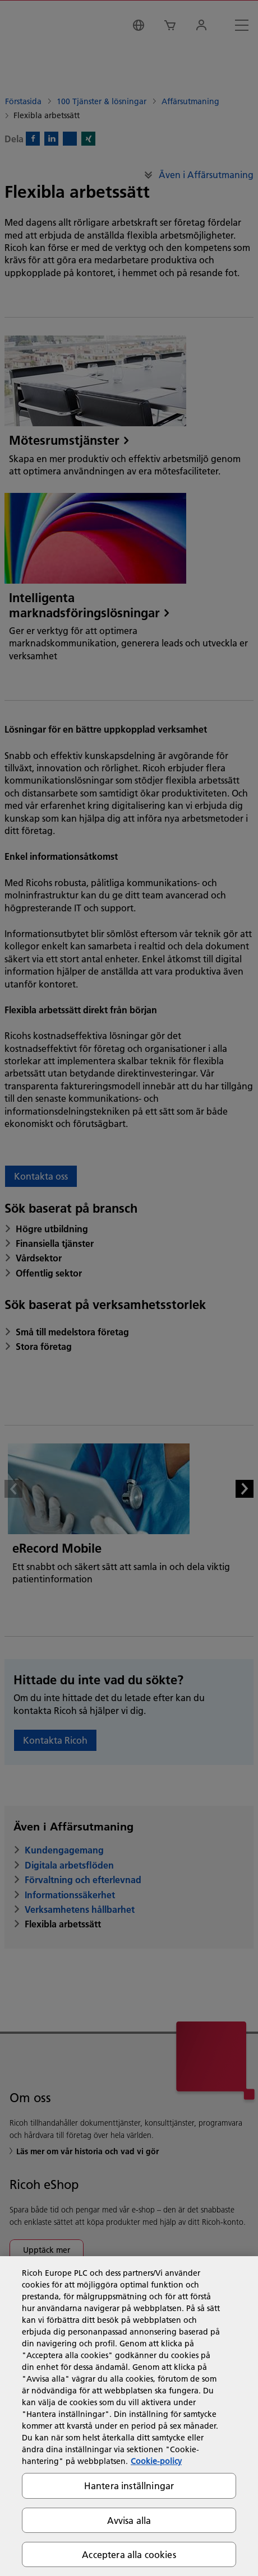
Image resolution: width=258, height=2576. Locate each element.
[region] (129, 2416)
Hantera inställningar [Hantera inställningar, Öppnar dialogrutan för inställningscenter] (129, 2485)
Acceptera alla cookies (129, 2554)
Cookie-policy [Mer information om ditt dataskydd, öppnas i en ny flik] (156, 2461)
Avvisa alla (129, 2520)
